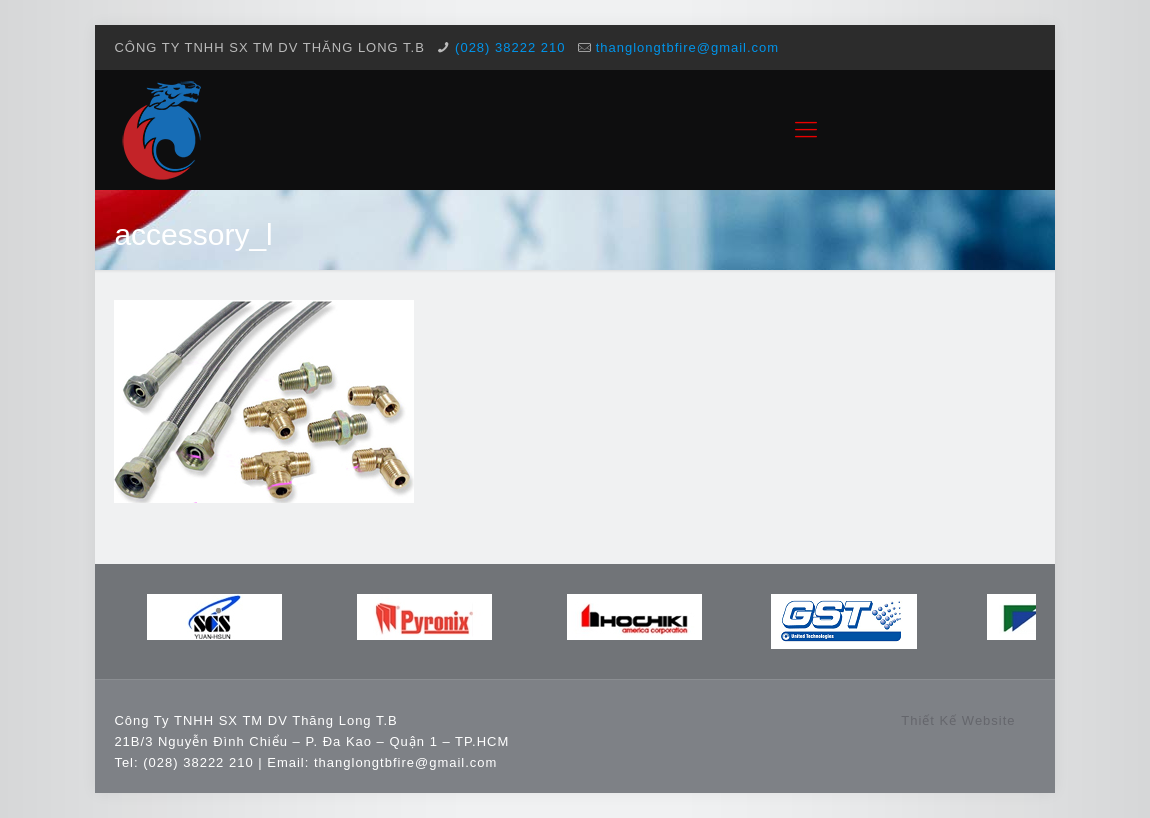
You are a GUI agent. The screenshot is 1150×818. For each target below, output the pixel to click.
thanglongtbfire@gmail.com (687, 47)
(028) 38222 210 (510, 47)
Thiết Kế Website (958, 720)
